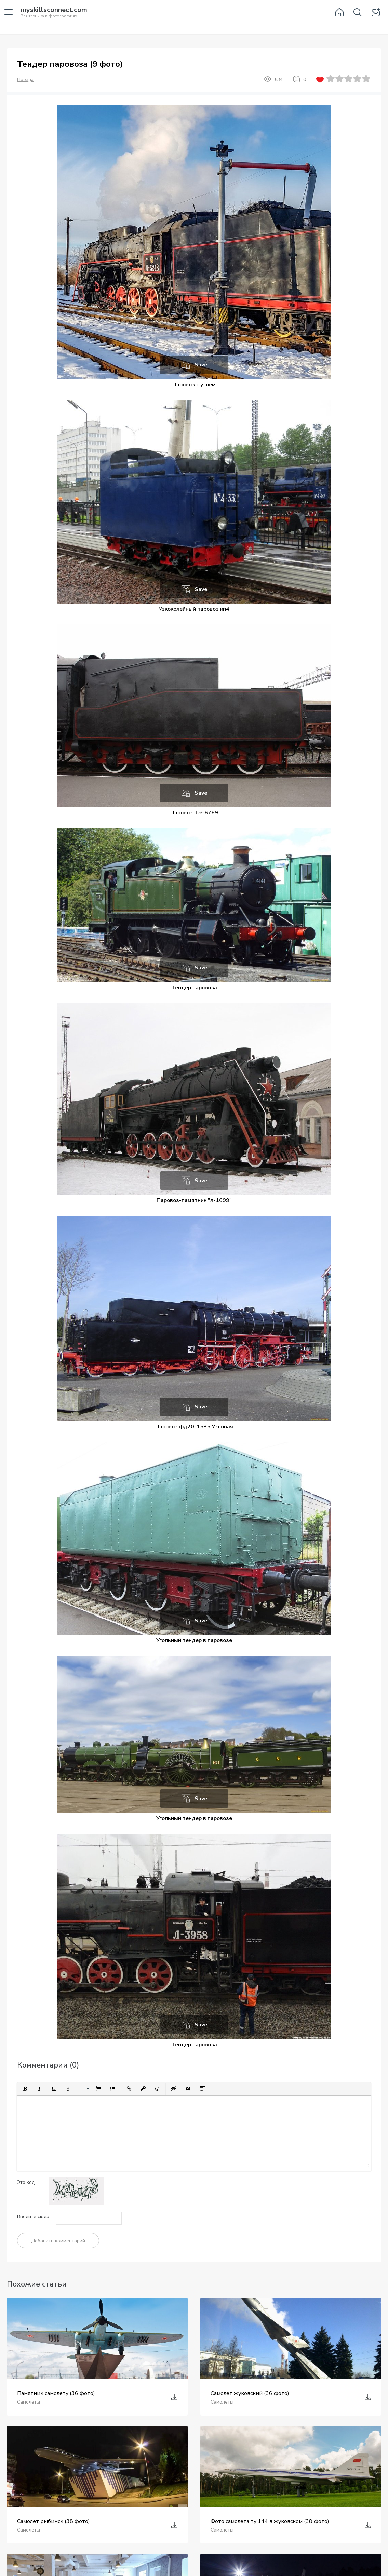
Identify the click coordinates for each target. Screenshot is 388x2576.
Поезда (25, 80)
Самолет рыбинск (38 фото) (53, 2521)
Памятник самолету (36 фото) (56, 2393)
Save (201, 365)
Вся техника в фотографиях (54, 13)
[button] (24, 2088)
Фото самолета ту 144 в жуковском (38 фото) (270, 2521)
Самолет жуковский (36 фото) (250, 2393)
